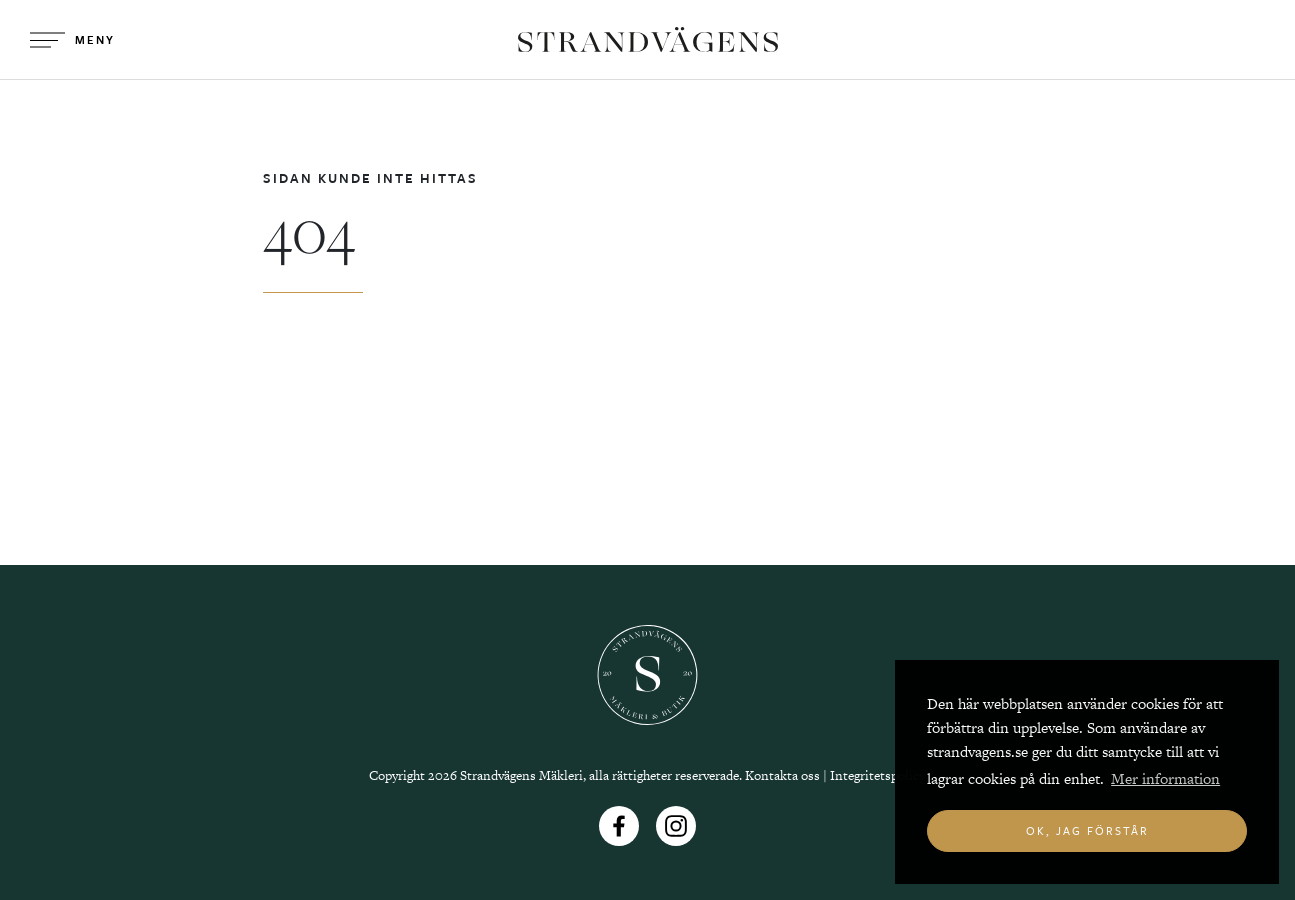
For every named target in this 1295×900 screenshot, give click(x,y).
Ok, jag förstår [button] (1087, 830)
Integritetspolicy (877, 775)
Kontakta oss (782, 775)
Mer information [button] (1165, 778)
